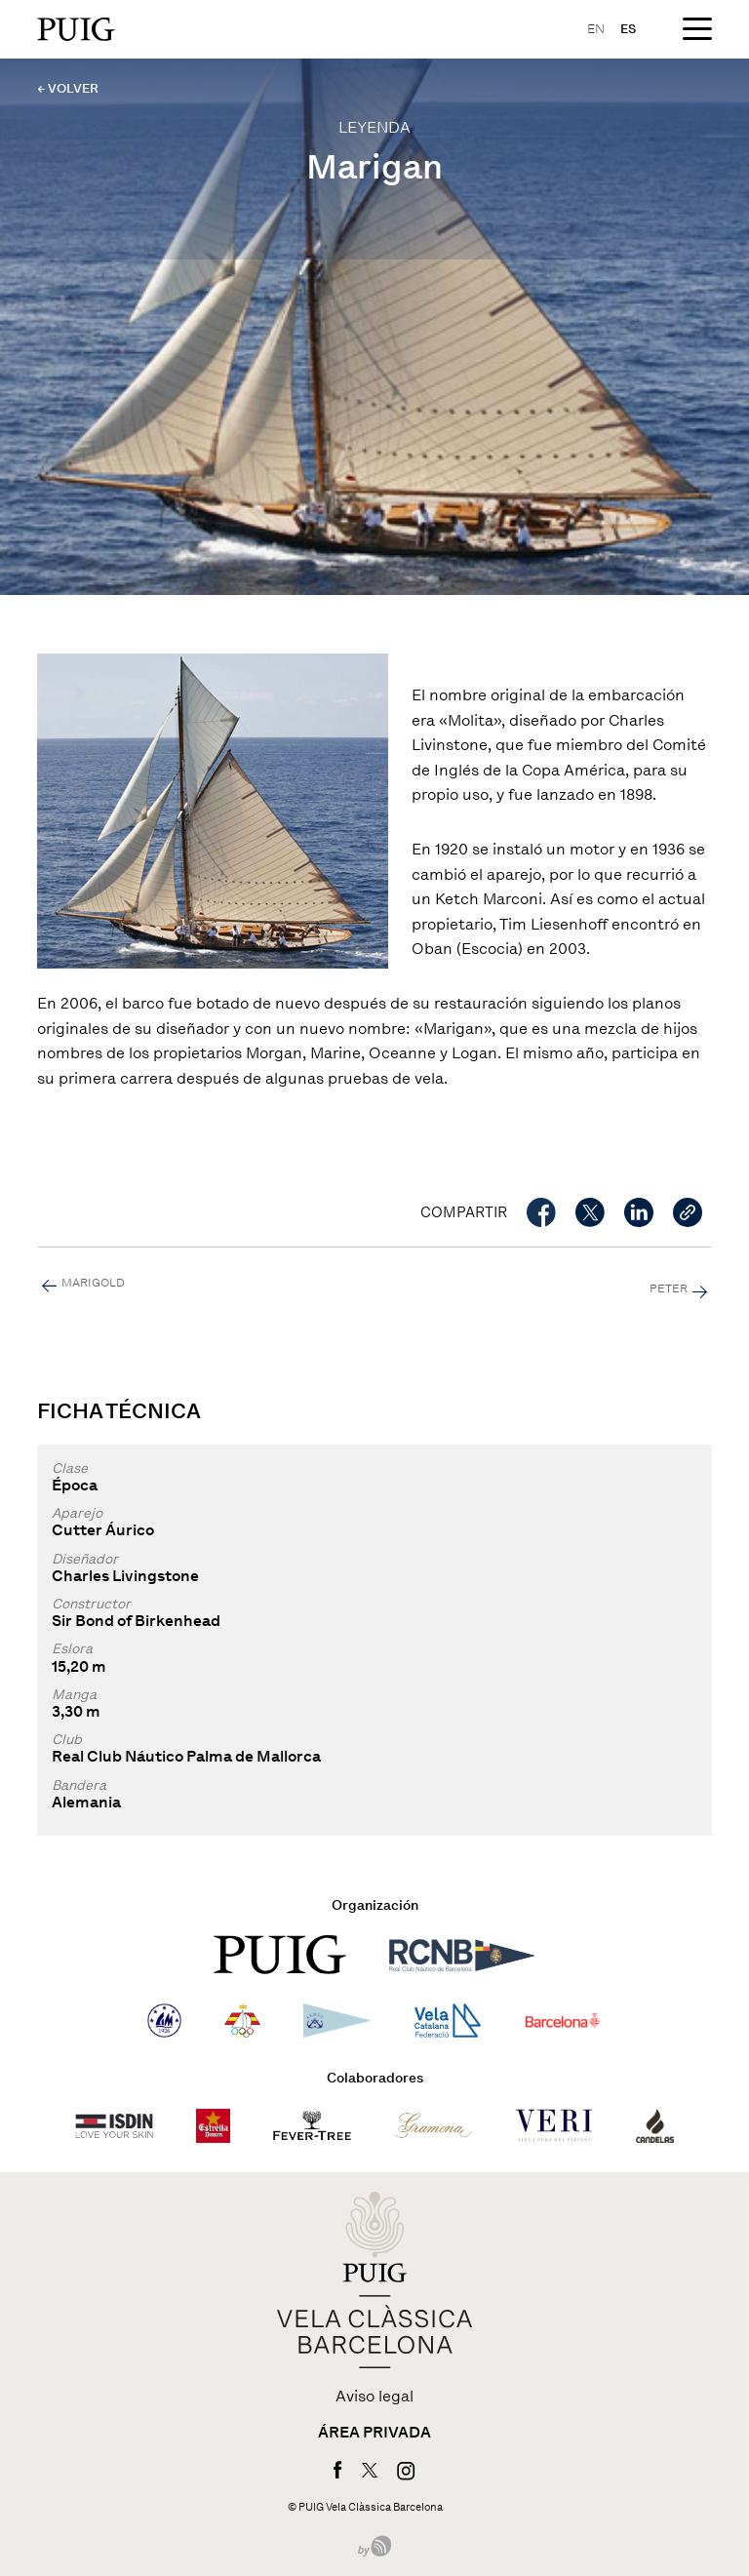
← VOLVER (68, 88)
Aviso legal (374, 2396)
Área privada (374, 2432)
